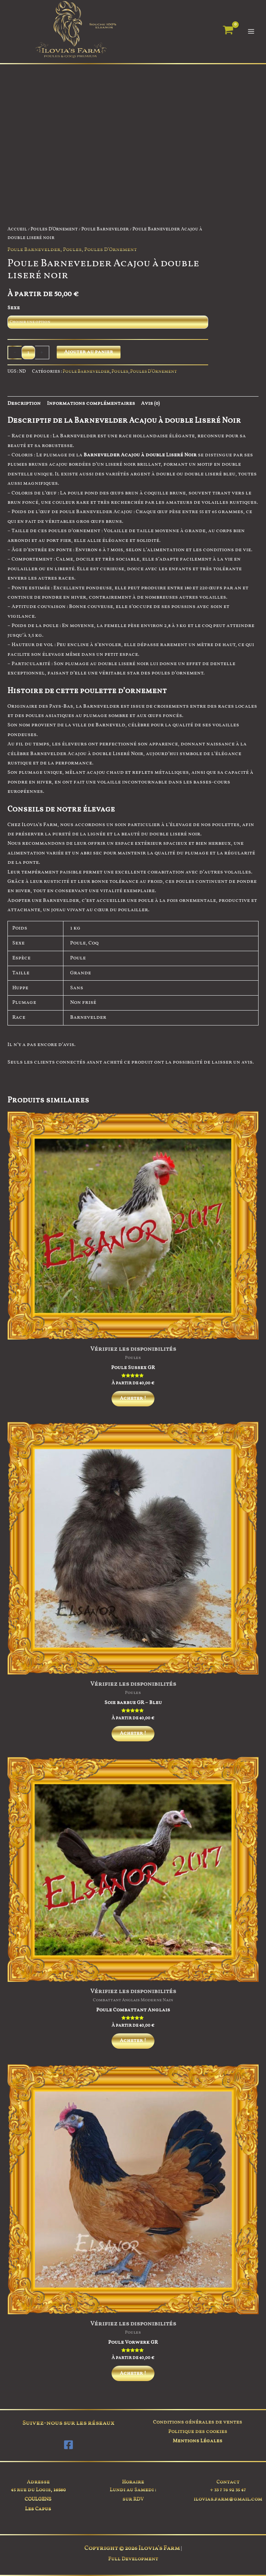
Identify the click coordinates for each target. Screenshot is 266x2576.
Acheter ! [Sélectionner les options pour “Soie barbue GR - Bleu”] (133, 1736)
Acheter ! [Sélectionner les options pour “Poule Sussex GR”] (133, 1399)
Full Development (133, 2559)
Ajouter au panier (88, 352)
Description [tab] (24, 403)
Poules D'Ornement (54, 229)
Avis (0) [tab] (150, 403)
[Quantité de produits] (28, 353)
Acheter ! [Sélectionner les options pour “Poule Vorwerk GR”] (133, 2379)
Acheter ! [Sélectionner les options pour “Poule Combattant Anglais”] (133, 2045)
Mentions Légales (197, 2441)
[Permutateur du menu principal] (251, 31)
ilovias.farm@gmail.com (228, 2499)
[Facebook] (68, 2445)
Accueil (17, 229)
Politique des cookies (197, 2431)
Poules (72, 250)
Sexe (13, 308)
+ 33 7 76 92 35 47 (228, 2489)
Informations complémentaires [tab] (91, 403)
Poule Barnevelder (105, 229)
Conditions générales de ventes (197, 2422)
